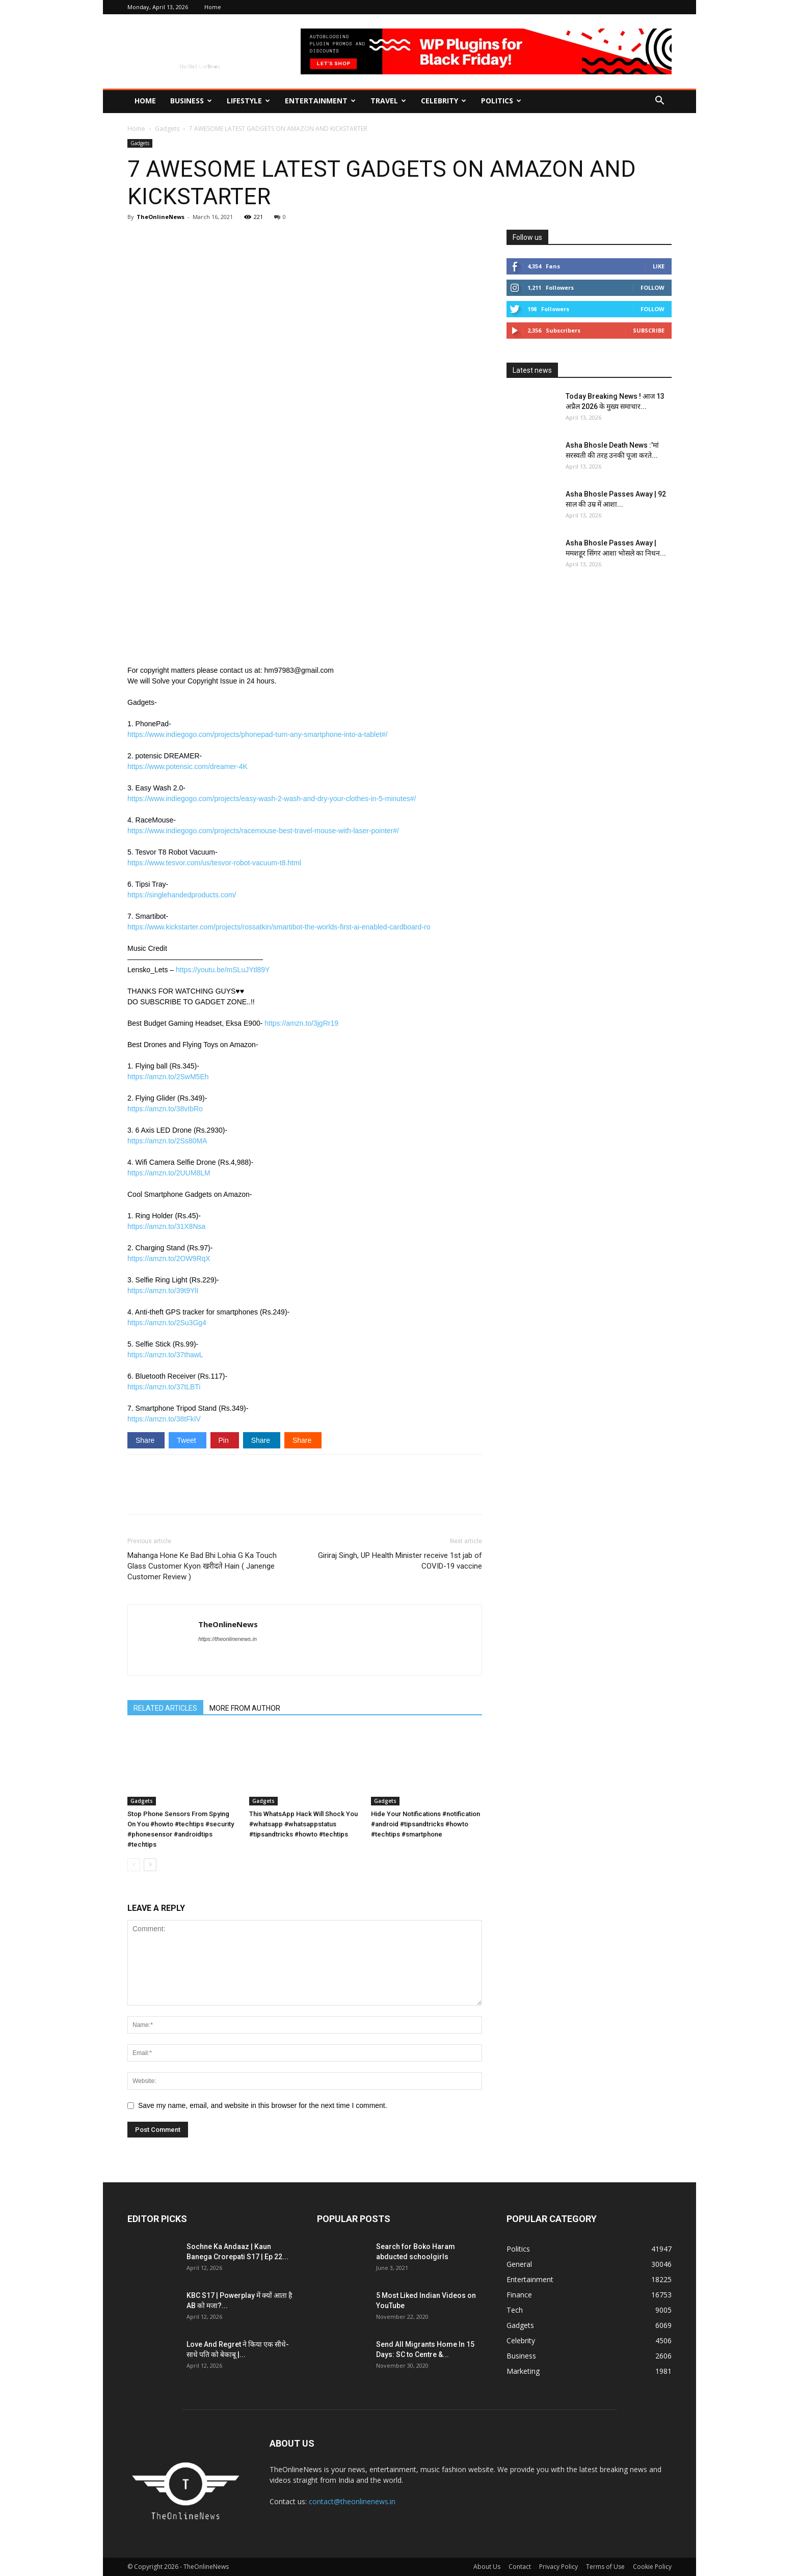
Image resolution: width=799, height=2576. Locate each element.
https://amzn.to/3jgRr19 (301, 1023)
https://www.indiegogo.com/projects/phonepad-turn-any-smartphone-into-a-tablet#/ (257, 734)
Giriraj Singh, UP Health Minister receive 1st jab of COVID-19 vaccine (400, 1561)
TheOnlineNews (160, 217)
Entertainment (320, 100)
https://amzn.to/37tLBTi (163, 1387)
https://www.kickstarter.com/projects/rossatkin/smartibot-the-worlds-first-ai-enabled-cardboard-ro (278, 927)
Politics (501, 100)
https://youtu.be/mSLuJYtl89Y (223, 970)
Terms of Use (605, 2566)
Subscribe (648, 330)
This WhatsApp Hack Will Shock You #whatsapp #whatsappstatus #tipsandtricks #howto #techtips (303, 1824)
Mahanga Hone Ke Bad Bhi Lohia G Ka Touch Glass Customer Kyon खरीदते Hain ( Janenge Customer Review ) (202, 1566)
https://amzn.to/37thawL (165, 1355)
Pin (225, 1440)
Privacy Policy (558, 2566)
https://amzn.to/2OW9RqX (168, 1258)
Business (191, 100)
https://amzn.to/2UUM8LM (168, 1173)
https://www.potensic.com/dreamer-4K (187, 766)
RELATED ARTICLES (165, 1708)
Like (658, 266)
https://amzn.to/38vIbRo (165, 1109)
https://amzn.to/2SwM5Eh (168, 1077)
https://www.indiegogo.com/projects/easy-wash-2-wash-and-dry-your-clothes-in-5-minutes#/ (271, 798)
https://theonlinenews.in (227, 1639)
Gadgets (167, 128)
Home (212, 7)
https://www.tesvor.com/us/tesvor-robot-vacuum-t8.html (214, 863)
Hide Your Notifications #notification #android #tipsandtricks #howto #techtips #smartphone (425, 1824)
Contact (520, 2566)
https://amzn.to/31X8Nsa (166, 1226)
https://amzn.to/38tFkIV (164, 1419)
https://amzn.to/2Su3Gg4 (166, 1323)
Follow (652, 287)
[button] (659, 101)
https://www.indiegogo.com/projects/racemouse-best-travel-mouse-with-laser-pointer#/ (263, 831)
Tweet (187, 1440)
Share (146, 1440)
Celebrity (443, 100)
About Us (486, 2566)
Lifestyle (248, 100)
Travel (388, 100)
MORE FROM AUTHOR (244, 1708)
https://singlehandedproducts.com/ (181, 895)
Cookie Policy (652, 2566)
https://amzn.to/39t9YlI (162, 1290)
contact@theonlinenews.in (352, 2501)
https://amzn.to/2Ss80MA (167, 1141)
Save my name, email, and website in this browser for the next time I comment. (262, 2105)
